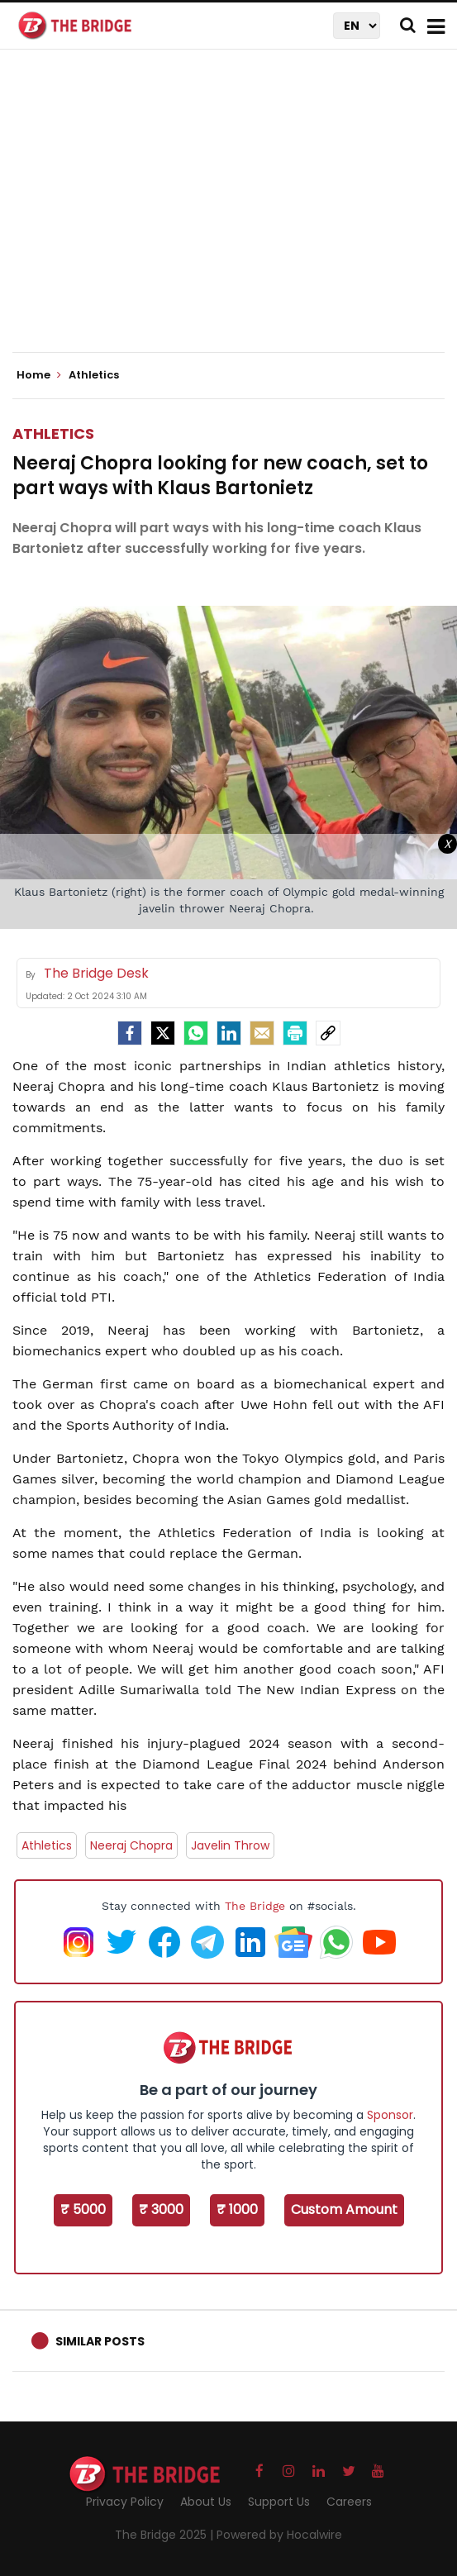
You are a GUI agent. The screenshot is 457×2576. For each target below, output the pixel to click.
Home (39, 375)
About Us (205, 2501)
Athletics (53, 433)
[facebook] (129, 1033)
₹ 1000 (237, 2209)
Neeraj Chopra (131, 1845)
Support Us (279, 2501)
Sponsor (390, 2115)
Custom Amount (344, 2209)
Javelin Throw (230, 1845)
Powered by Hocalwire (279, 2534)
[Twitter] (162, 1033)
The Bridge (255, 1905)
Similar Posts (100, 2341)
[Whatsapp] (195, 1033)
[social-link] (328, 1033)
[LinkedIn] (229, 1033)
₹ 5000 (83, 2209)
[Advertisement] (234, 215)
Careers (349, 2501)
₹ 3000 (161, 2209)
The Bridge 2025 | (166, 2534)
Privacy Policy (125, 2501)
